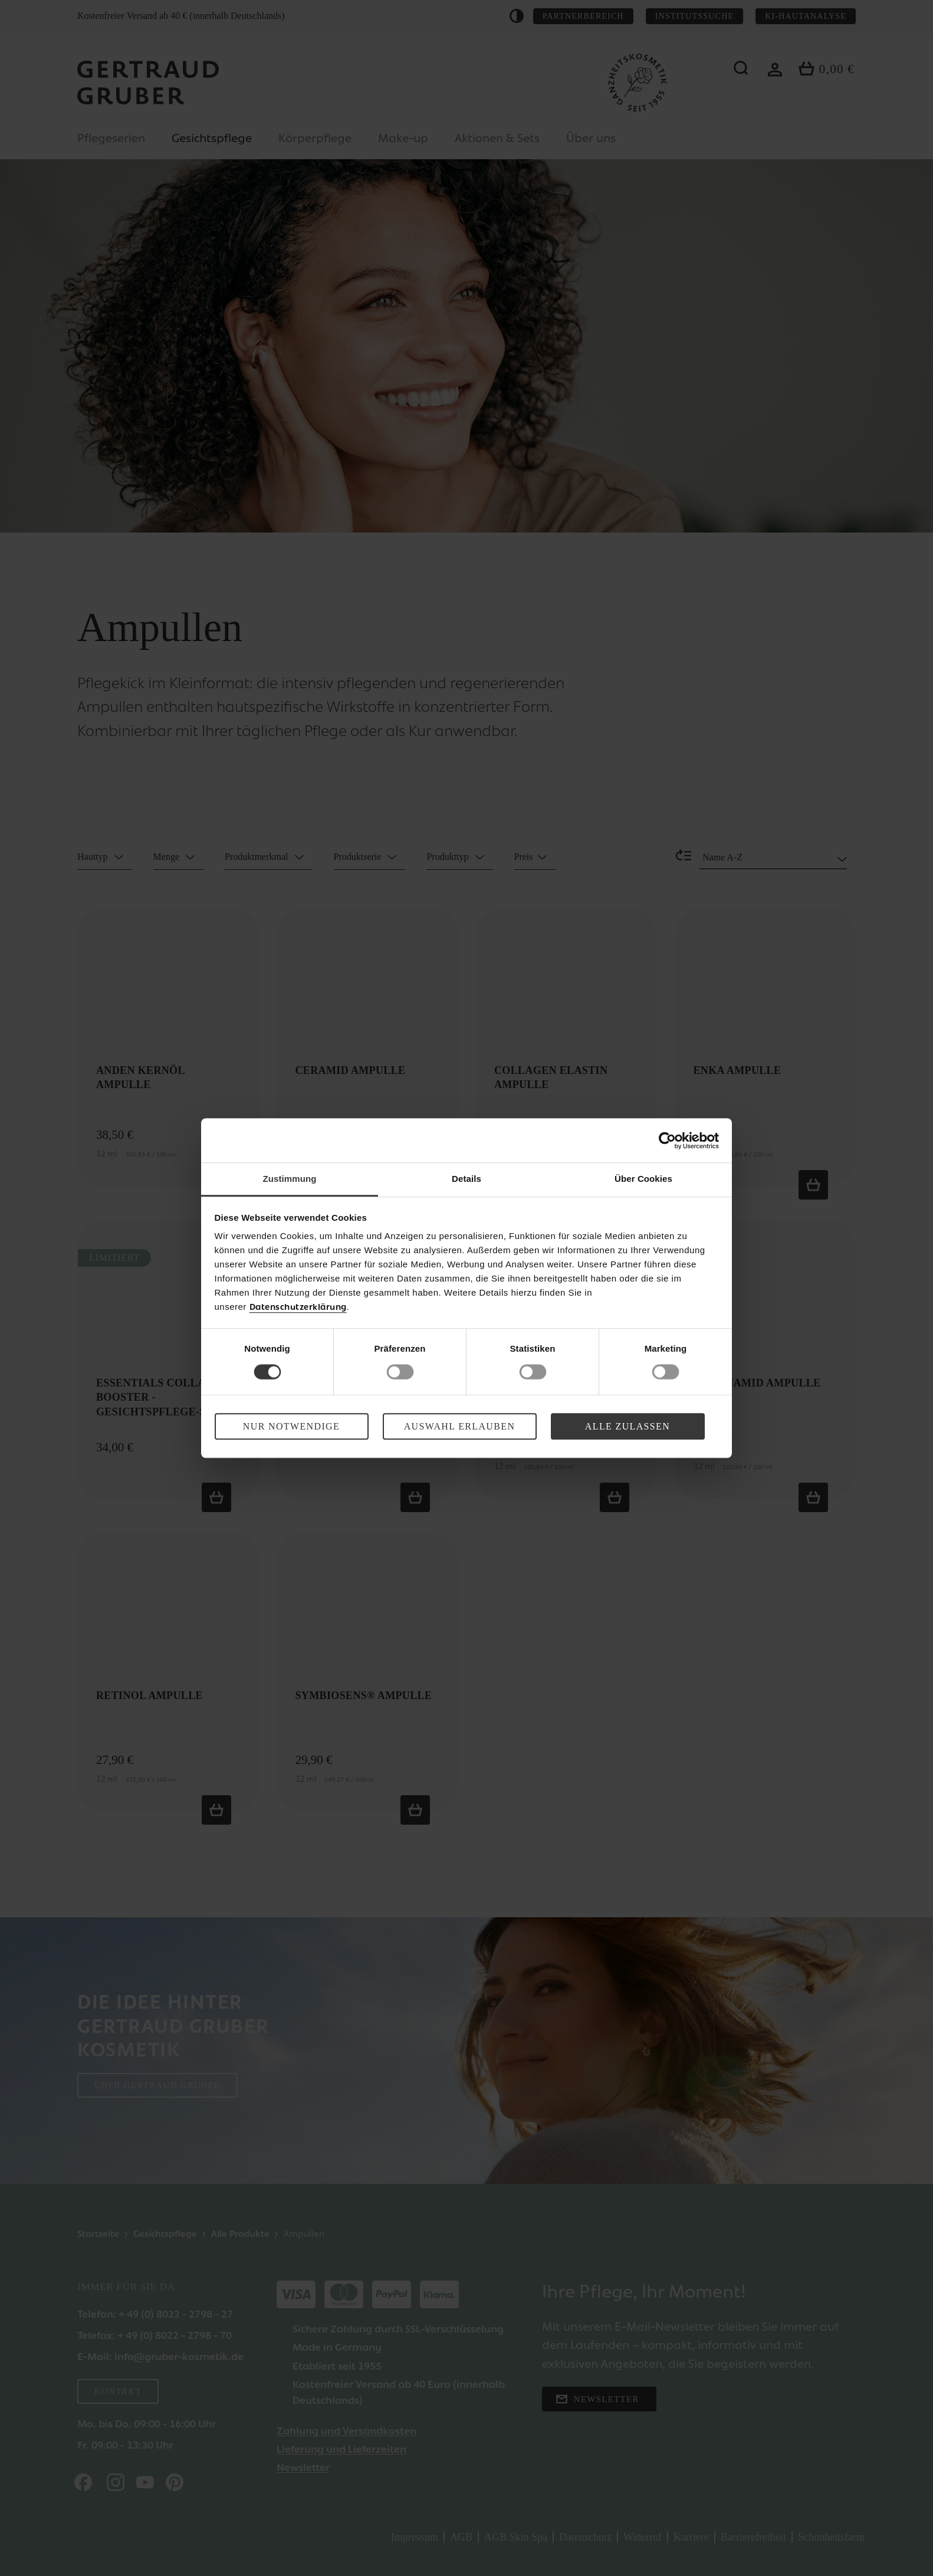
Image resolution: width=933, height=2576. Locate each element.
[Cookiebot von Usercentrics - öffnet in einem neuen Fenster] (667, 1140)
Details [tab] (466, 1179)
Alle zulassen (627, 1426)
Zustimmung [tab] (290, 1179)
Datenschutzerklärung (298, 1307)
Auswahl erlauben (459, 1426)
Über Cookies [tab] (643, 1179)
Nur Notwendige (291, 1426)
